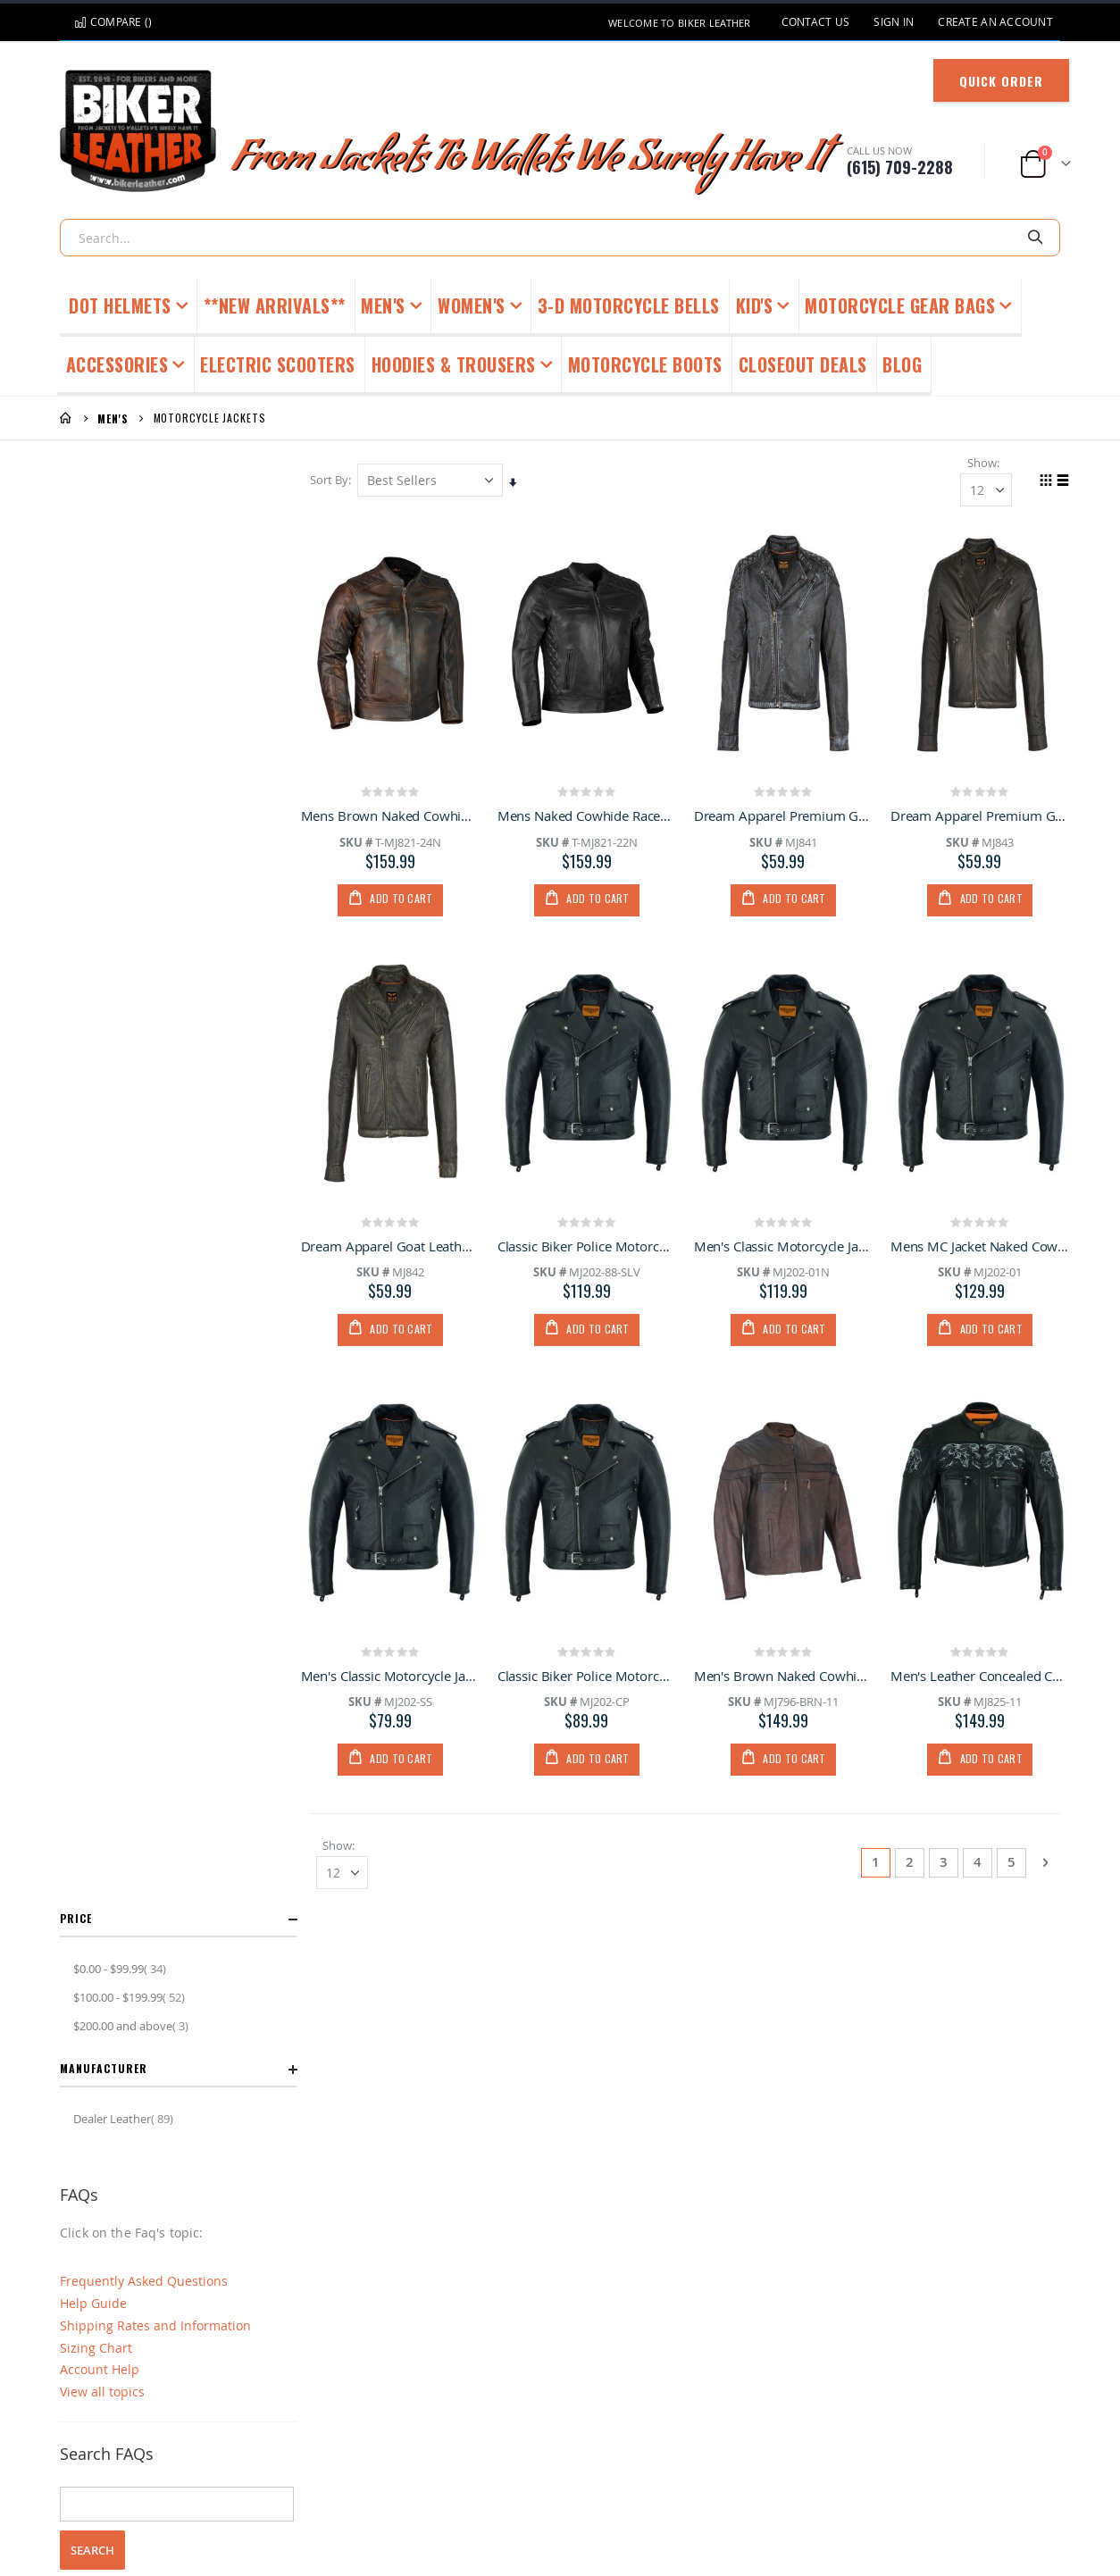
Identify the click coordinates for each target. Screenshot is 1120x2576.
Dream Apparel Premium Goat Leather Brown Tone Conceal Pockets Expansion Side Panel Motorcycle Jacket (980, 816)
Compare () (113, 21)
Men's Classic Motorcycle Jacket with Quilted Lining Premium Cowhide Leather (785, 1246)
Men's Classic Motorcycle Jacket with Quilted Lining (394, 1676)
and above (133, 576)
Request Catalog (539, 2484)
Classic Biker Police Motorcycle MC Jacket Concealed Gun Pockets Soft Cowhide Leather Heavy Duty (590, 1246)
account (208, 1204)
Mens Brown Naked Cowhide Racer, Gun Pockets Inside (394, 816)
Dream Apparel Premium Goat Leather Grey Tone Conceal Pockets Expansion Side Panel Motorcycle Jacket (785, 816)
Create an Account (995, 21)
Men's (113, 419)
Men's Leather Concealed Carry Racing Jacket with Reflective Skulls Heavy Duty (980, 1676)
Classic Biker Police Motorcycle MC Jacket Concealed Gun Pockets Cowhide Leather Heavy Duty (590, 1676)
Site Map (802, 2484)
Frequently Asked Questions (144, 832)
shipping (151, 1204)
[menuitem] (902, 366)
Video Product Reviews (910, 2484)
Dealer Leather (125, 669)
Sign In (893, 21)
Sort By (333, 481)
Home (66, 418)
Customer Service (291, 2484)
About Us (730, 2484)
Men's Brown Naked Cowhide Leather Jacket (785, 1676)
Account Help (99, 920)
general (84, 1204)
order (257, 1204)
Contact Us (815, 21)
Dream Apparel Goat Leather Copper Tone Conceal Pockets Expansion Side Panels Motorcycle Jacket (394, 1246)
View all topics (102, 942)
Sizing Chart (96, 899)
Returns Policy (181, 2484)
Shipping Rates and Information (155, 876)
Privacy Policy (644, 2484)
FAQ (373, 2484)
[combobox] (560, 237)
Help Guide (93, 854)
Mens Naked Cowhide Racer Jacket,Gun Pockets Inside (590, 816)
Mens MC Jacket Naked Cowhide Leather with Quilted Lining (980, 1246)
